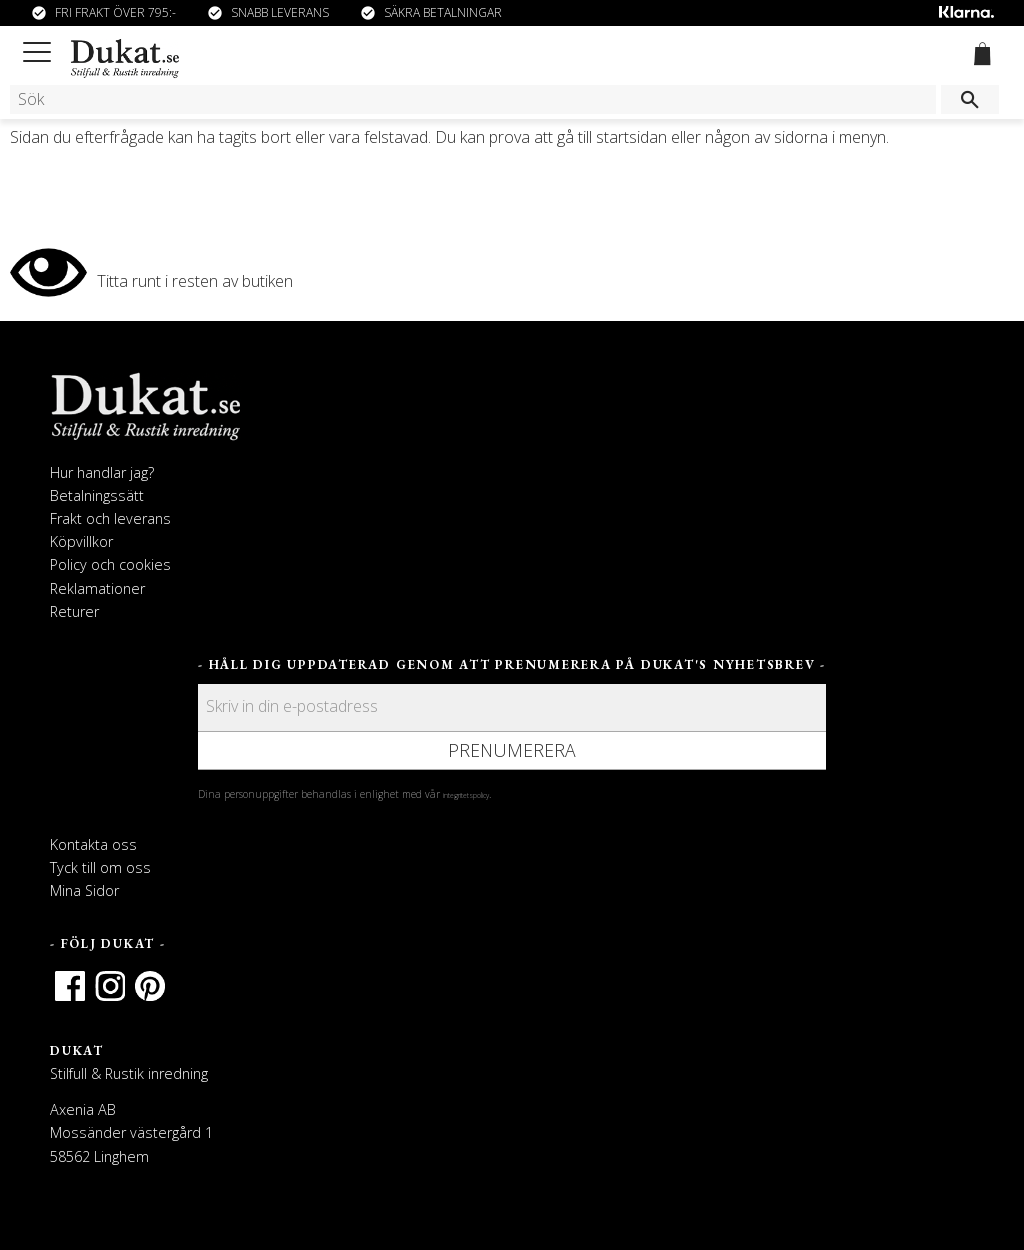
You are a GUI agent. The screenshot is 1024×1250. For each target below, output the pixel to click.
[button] (40, 48)
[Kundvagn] (978, 57)
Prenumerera (512, 750)
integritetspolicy (466, 795)
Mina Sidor (84, 890)
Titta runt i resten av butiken (195, 281)
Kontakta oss (93, 844)
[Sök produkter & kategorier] (473, 99)
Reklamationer (97, 588)
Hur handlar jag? (102, 472)
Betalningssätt (97, 495)
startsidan (631, 137)
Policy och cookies (110, 564)
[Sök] (970, 99)
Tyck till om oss (100, 867)
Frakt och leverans (110, 518)
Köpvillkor (81, 541)
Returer (74, 611)
